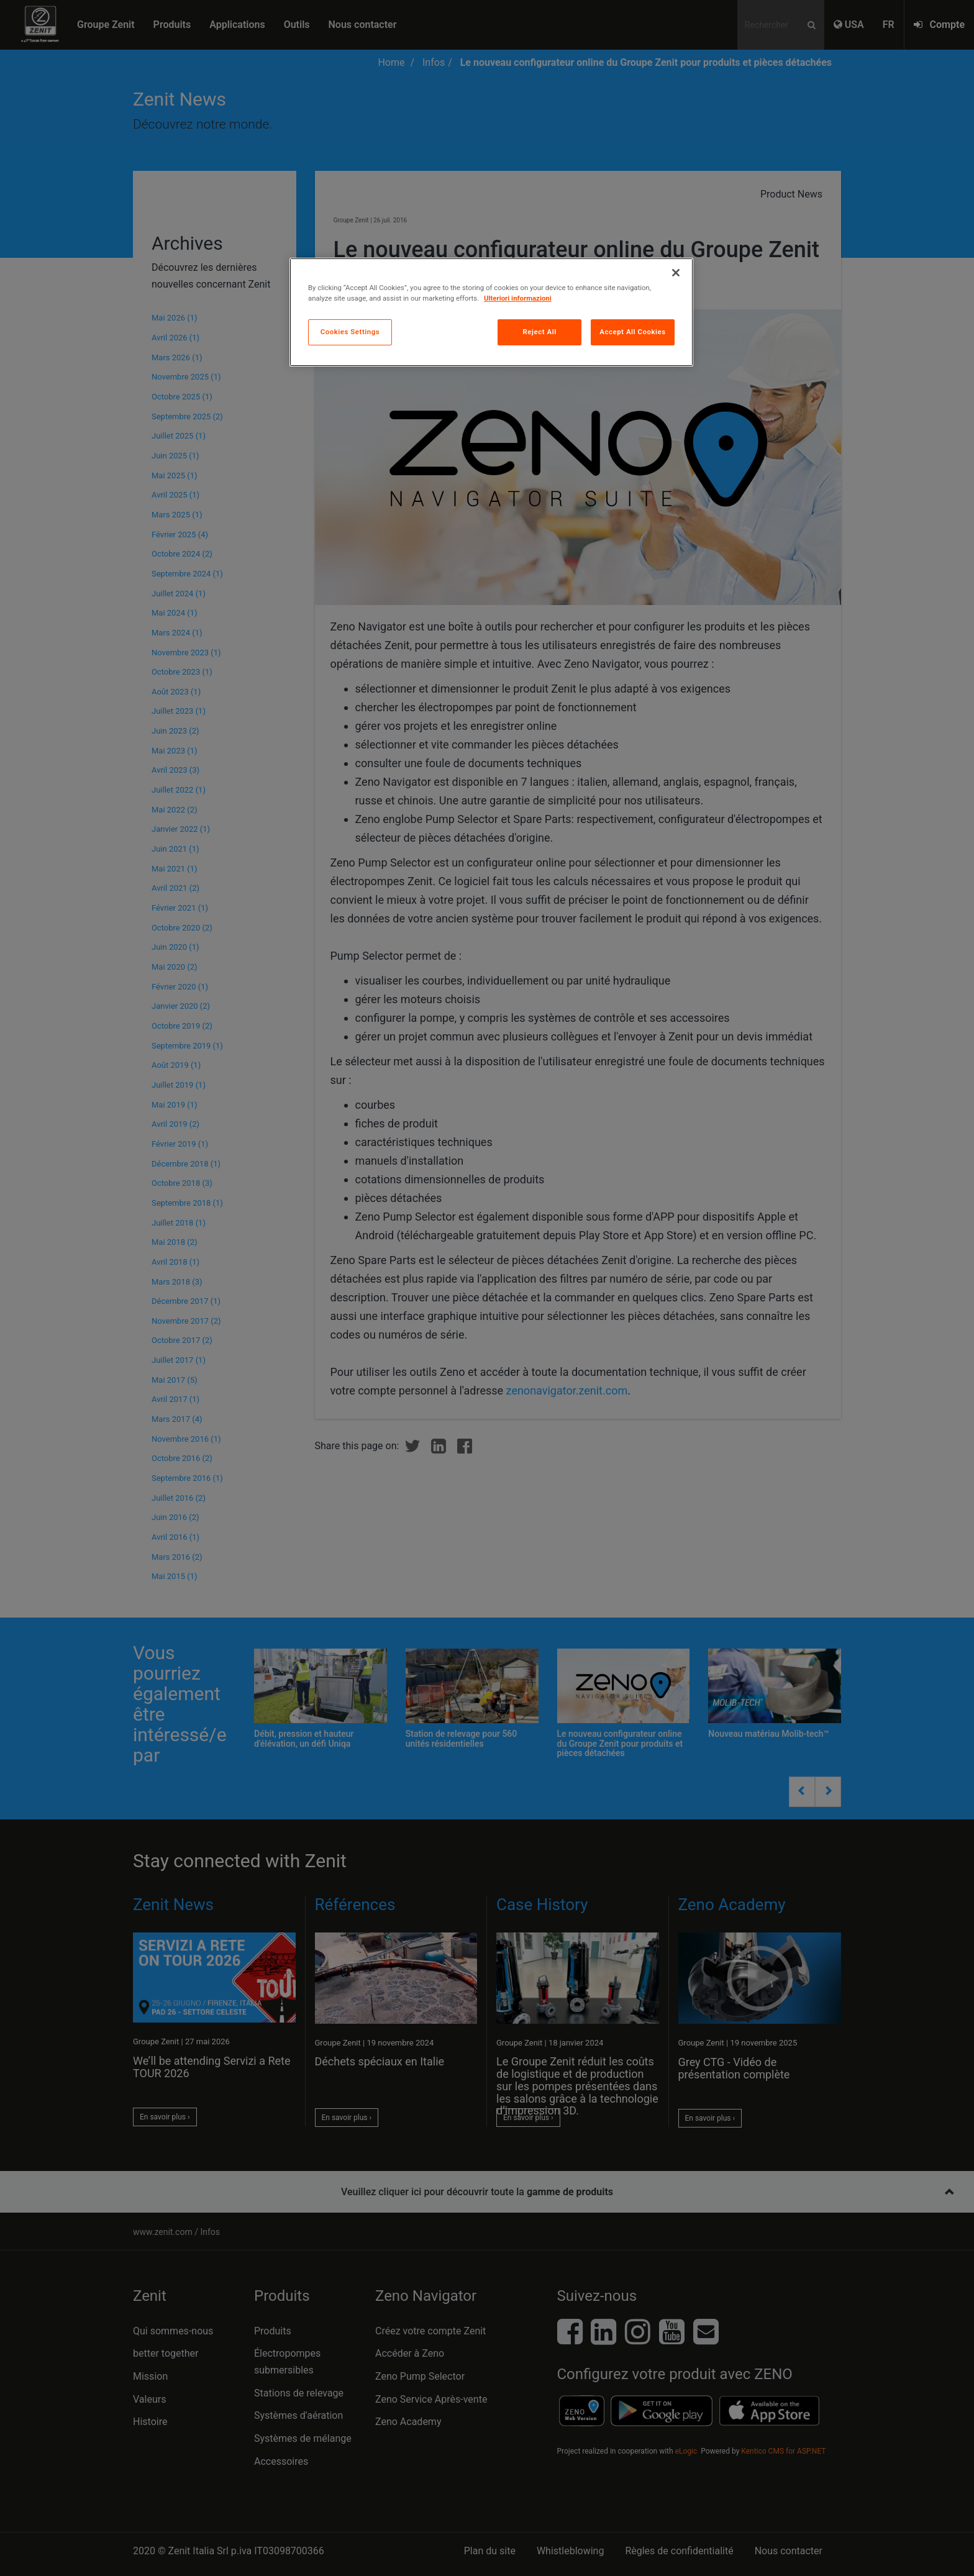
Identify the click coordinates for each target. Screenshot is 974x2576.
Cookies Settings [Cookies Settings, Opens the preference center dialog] (350, 331)
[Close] (676, 272)
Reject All (540, 331)
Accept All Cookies (632, 331)
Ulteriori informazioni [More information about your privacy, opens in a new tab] (518, 298)
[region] (491, 312)
